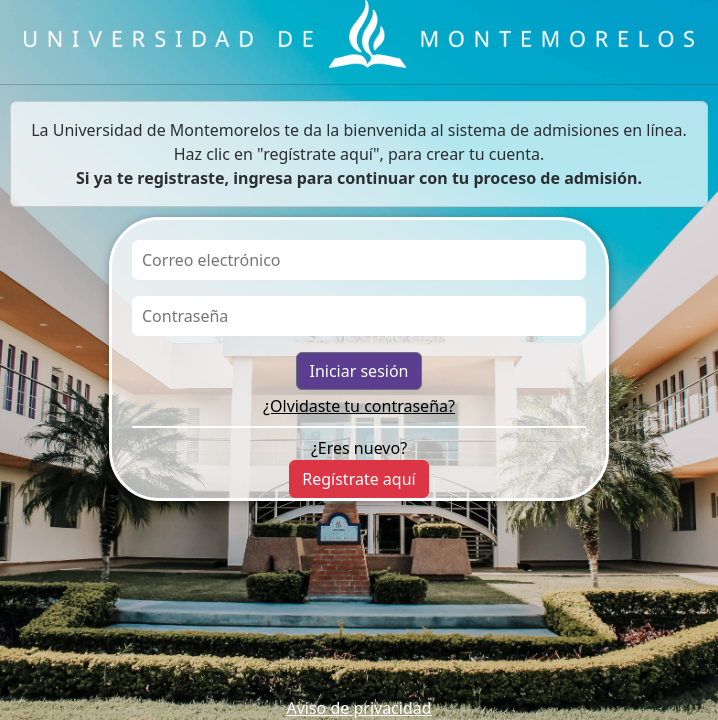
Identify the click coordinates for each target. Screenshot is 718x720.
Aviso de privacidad (358, 708)
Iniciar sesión (358, 371)
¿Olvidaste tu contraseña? (359, 406)
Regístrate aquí (358, 479)
